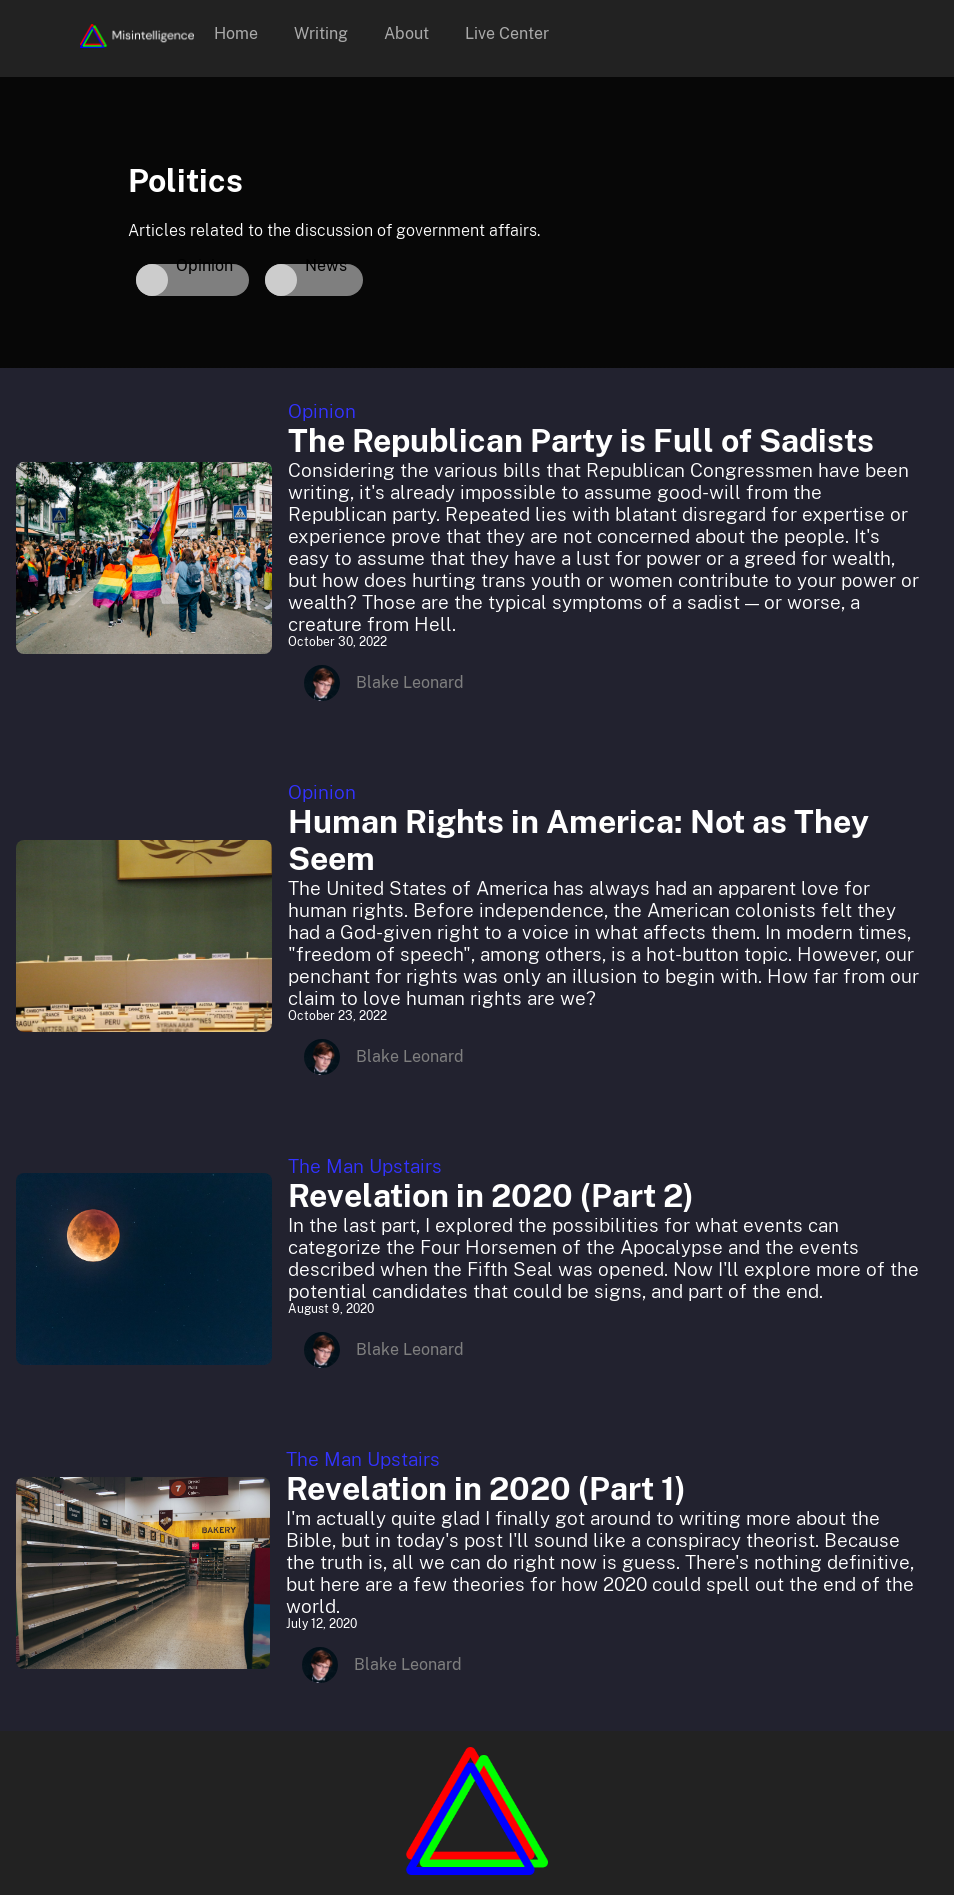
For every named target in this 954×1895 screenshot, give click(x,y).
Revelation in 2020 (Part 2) (491, 1195)
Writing (321, 33)
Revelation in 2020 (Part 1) (486, 1488)
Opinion (322, 411)
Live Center (507, 33)
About (406, 33)
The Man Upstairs (365, 1166)
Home (236, 33)
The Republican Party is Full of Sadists (581, 440)
